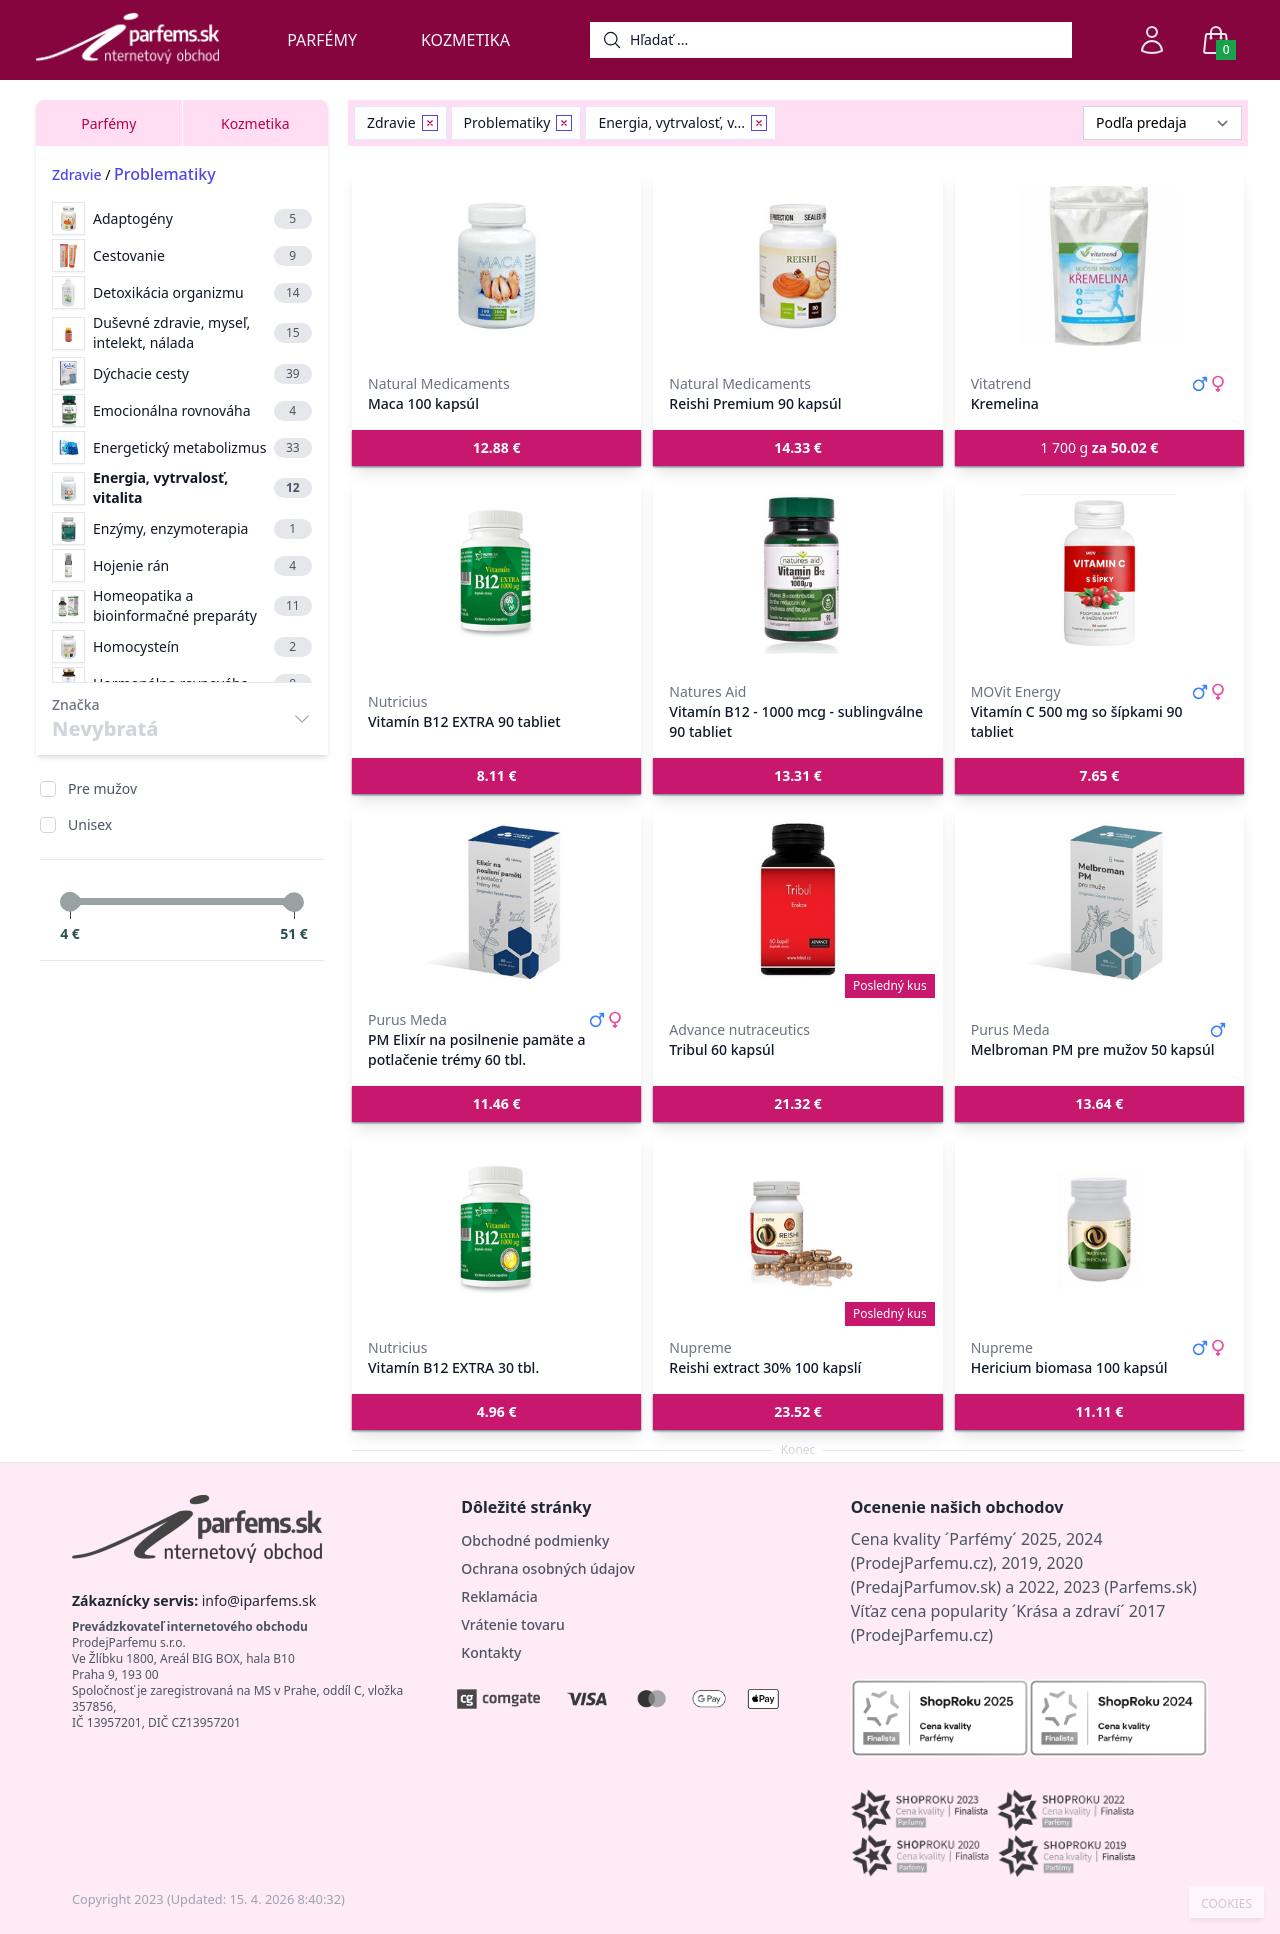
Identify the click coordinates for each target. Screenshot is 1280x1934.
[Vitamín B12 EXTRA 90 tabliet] (496, 574)
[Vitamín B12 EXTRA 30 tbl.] (496, 1230)
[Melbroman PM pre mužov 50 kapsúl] (1099, 902)
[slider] (70, 902)
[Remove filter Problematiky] (564, 123)
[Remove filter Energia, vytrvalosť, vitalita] (759, 123)
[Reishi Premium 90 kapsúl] (797, 266)
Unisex (90, 824)
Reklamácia (499, 1596)
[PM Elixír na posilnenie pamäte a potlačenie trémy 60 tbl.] (496, 902)
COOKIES (1226, 1904)
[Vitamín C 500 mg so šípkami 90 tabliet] (1099, 574)
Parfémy (322, 40)
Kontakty (491, 1652)
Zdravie (77, 174)
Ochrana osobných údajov (548, 1568)
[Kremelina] (1099, 266)
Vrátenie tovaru (512, 1624)
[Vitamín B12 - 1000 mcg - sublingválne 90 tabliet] (797, 574)
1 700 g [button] (1099, 447)
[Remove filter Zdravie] (430, 123)
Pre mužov (102, 788)
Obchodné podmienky (535, 1540)
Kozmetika (465, 40)
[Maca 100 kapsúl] (496, 266)
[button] (496, 448)
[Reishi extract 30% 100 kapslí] (797, 1230)
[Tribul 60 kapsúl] (797, 902)
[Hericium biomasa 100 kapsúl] (1099, 1230)
